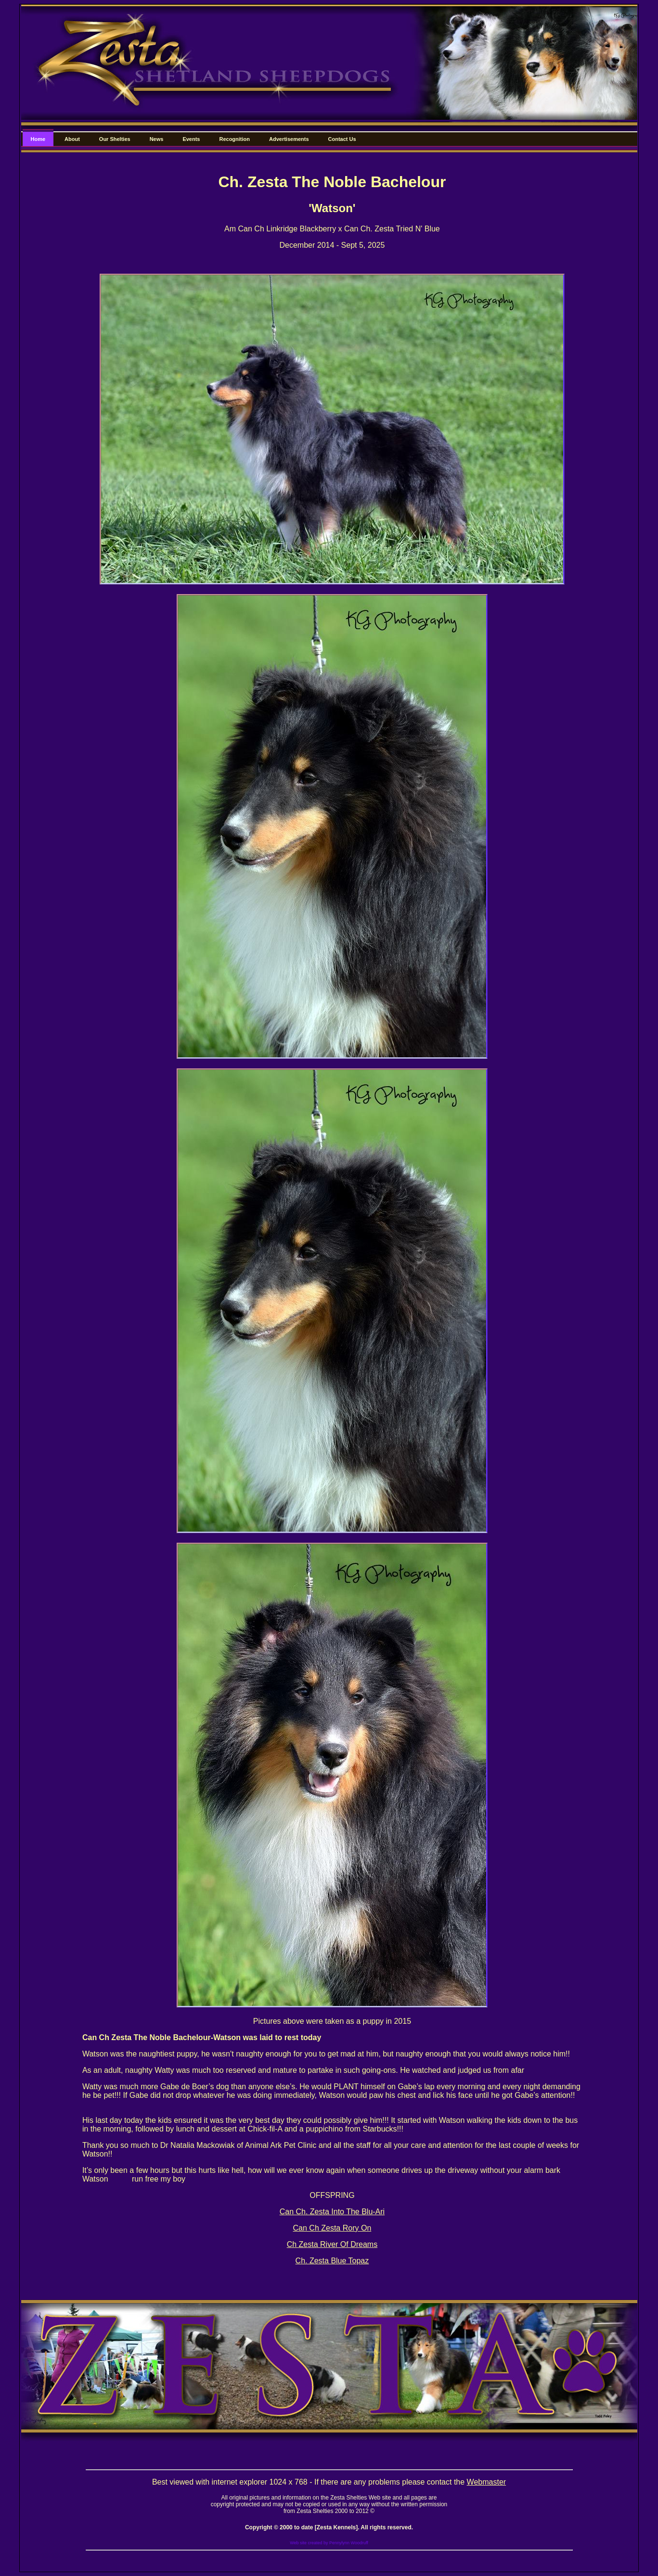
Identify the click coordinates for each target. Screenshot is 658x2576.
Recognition (234, 139)
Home (38, 139)
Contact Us (342, 139)
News (157, 139)
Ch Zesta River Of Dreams (332, 2244)
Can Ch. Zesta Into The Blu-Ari (332, 2212)
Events (191, 139)
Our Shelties (114, 139)
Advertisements (289, 139)
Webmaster (486, 2482)
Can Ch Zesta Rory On (332, 2228)
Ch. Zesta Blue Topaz (332, 2261)
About (72, 139)
